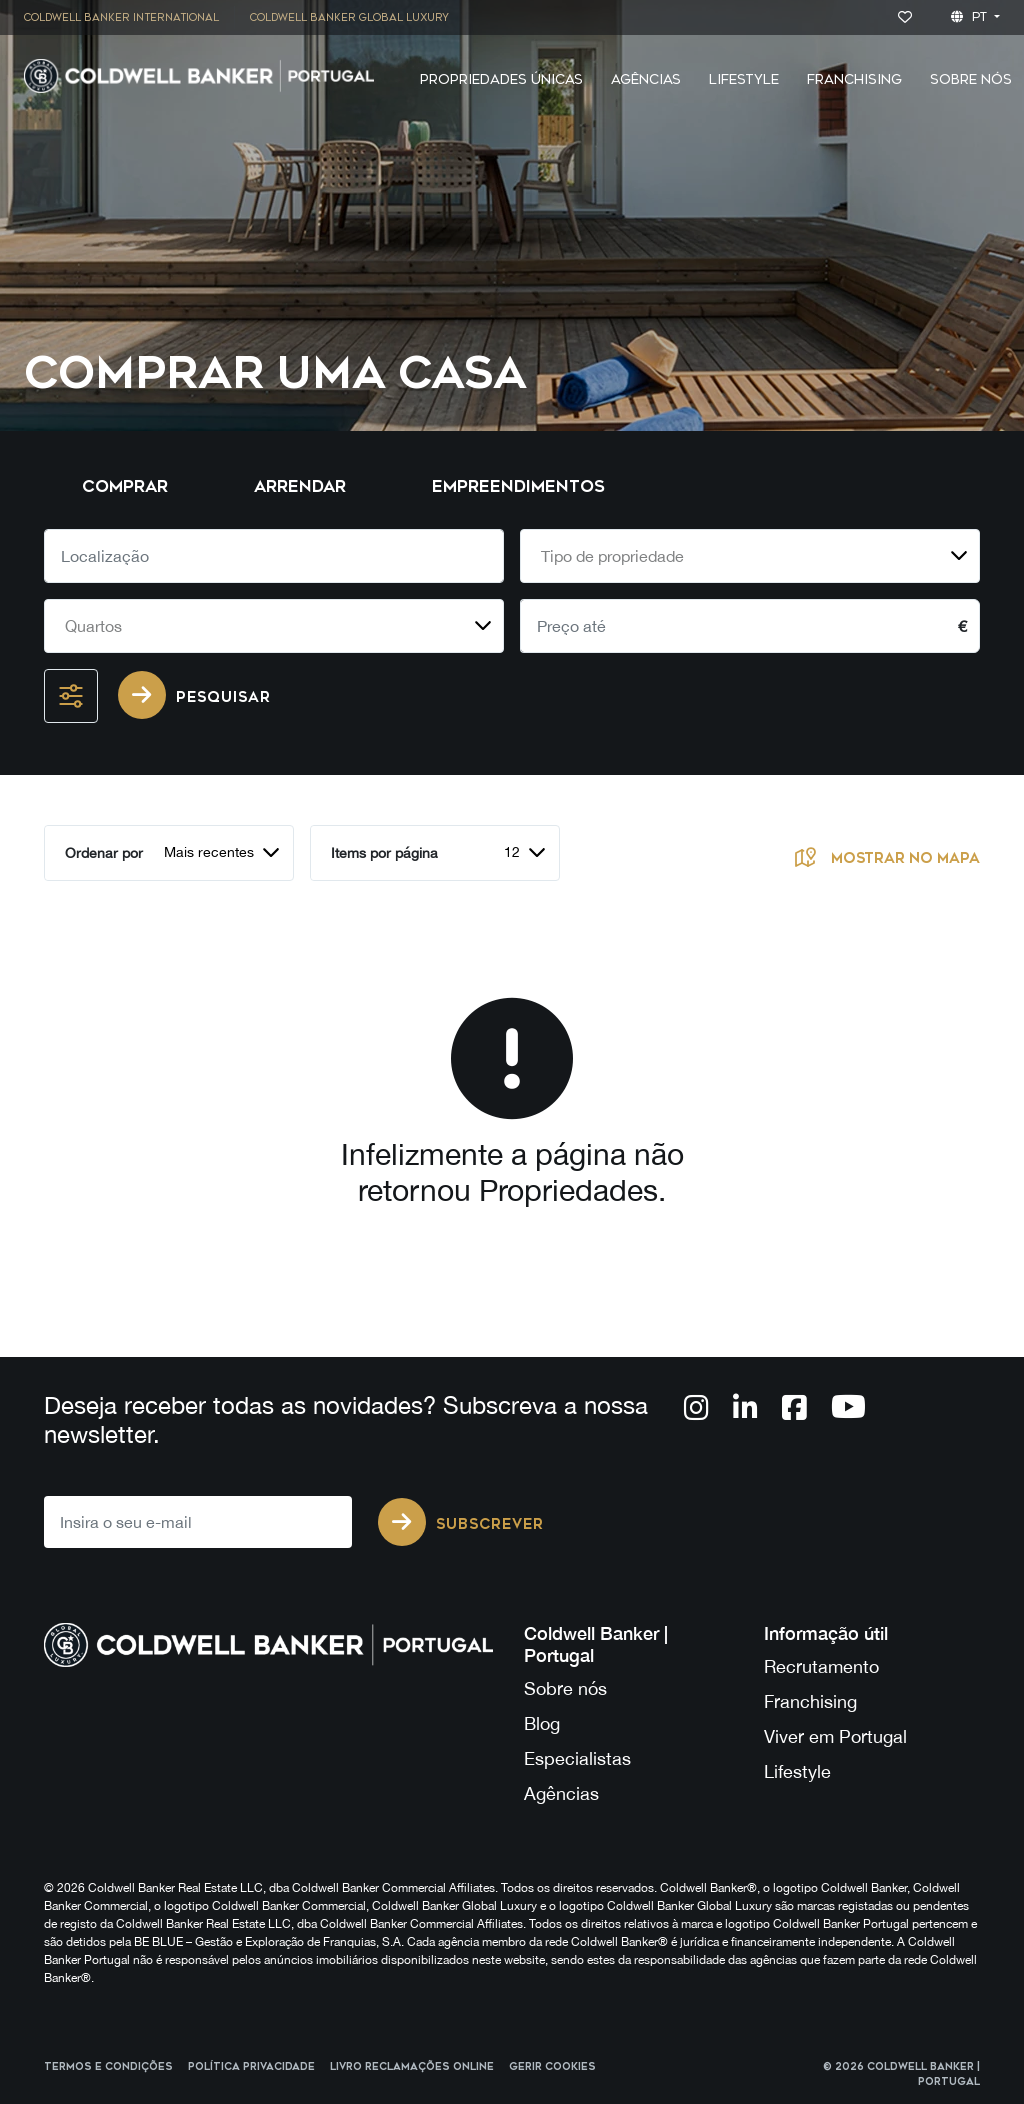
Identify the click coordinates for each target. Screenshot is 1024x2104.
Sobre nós (565, 1688)
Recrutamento (821, 1666)
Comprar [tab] (125, 486)
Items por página (384, 853)
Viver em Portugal (835, 1736)
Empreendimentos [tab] (518, 486)
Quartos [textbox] (93, 626)
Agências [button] (646, 79)
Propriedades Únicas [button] (501, 79)
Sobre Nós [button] (971, 79)
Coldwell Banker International (121, 18)
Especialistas (577, 1758)
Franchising (854, 79)
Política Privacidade (251, 2067)
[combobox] (750, 556)
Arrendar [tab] (300, 486)
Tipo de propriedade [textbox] (612, 556)
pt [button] (971, 17)
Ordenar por (104, 853)
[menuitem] (129, 17)
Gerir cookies (552, 2067)
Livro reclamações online (412, 2067)
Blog (542, 1723)
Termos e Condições (108, 2067)
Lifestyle (744, 79)
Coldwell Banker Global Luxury (349, 18)
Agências (561, 1793)
